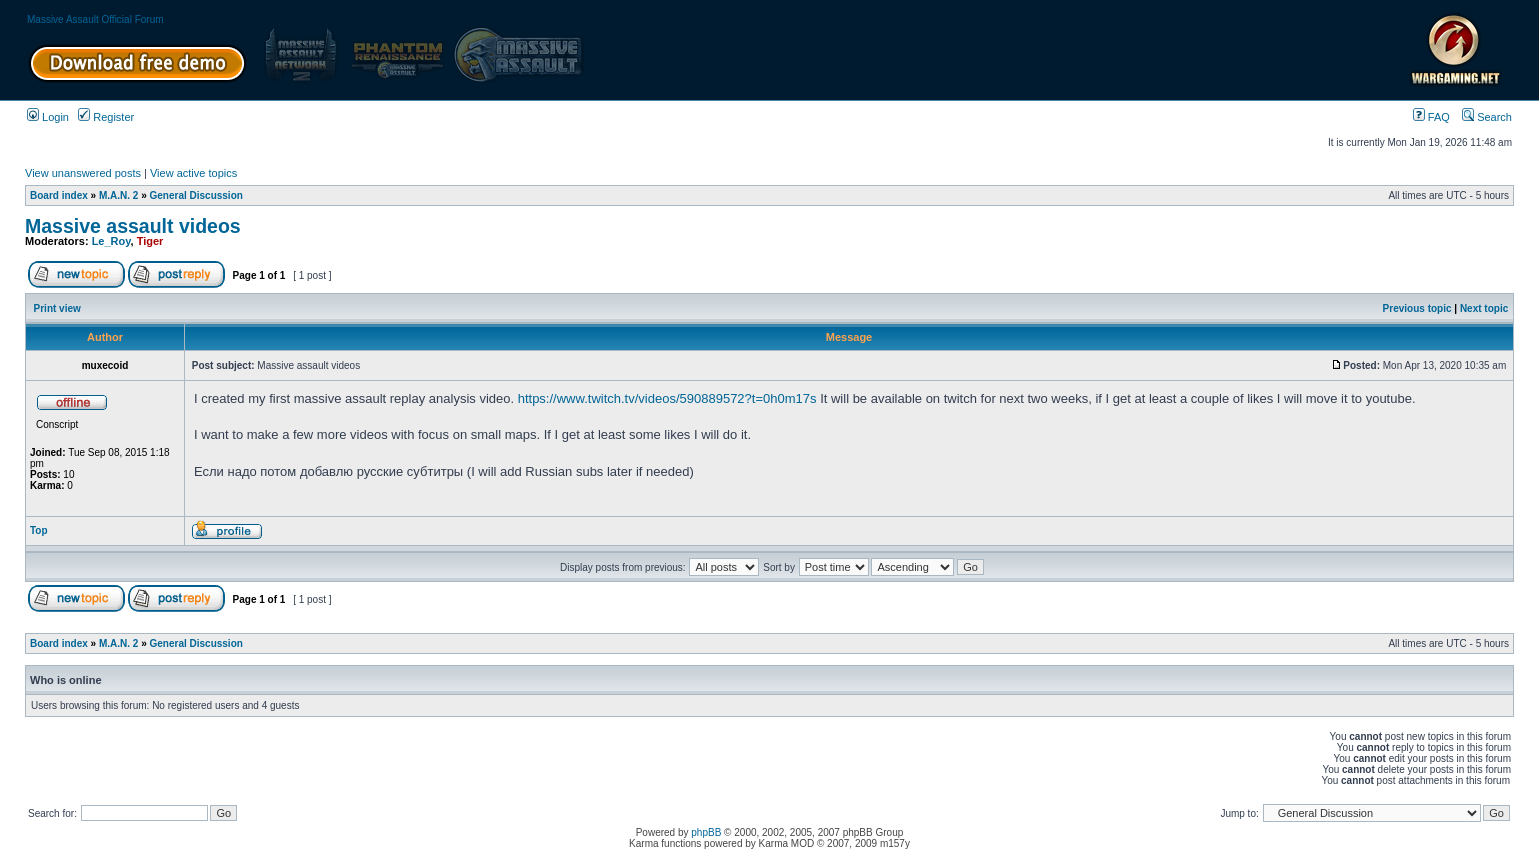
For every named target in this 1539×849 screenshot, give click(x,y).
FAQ (1431, 117)
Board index (59, 195)
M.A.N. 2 (118, 195)
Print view (57, 308)
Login (48, 117)
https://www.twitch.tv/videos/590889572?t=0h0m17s (667, 398)
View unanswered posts (83, 173)
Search (1487, 117)
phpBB (706, 832)
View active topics (193, 173)
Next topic (1484, 308)
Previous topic (1417, 308)
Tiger (150, 241)
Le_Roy (111, 241)
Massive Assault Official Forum (95, 19)
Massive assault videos (133, 226)
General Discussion (196, 195)
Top (39, 530)
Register (106, 117)
